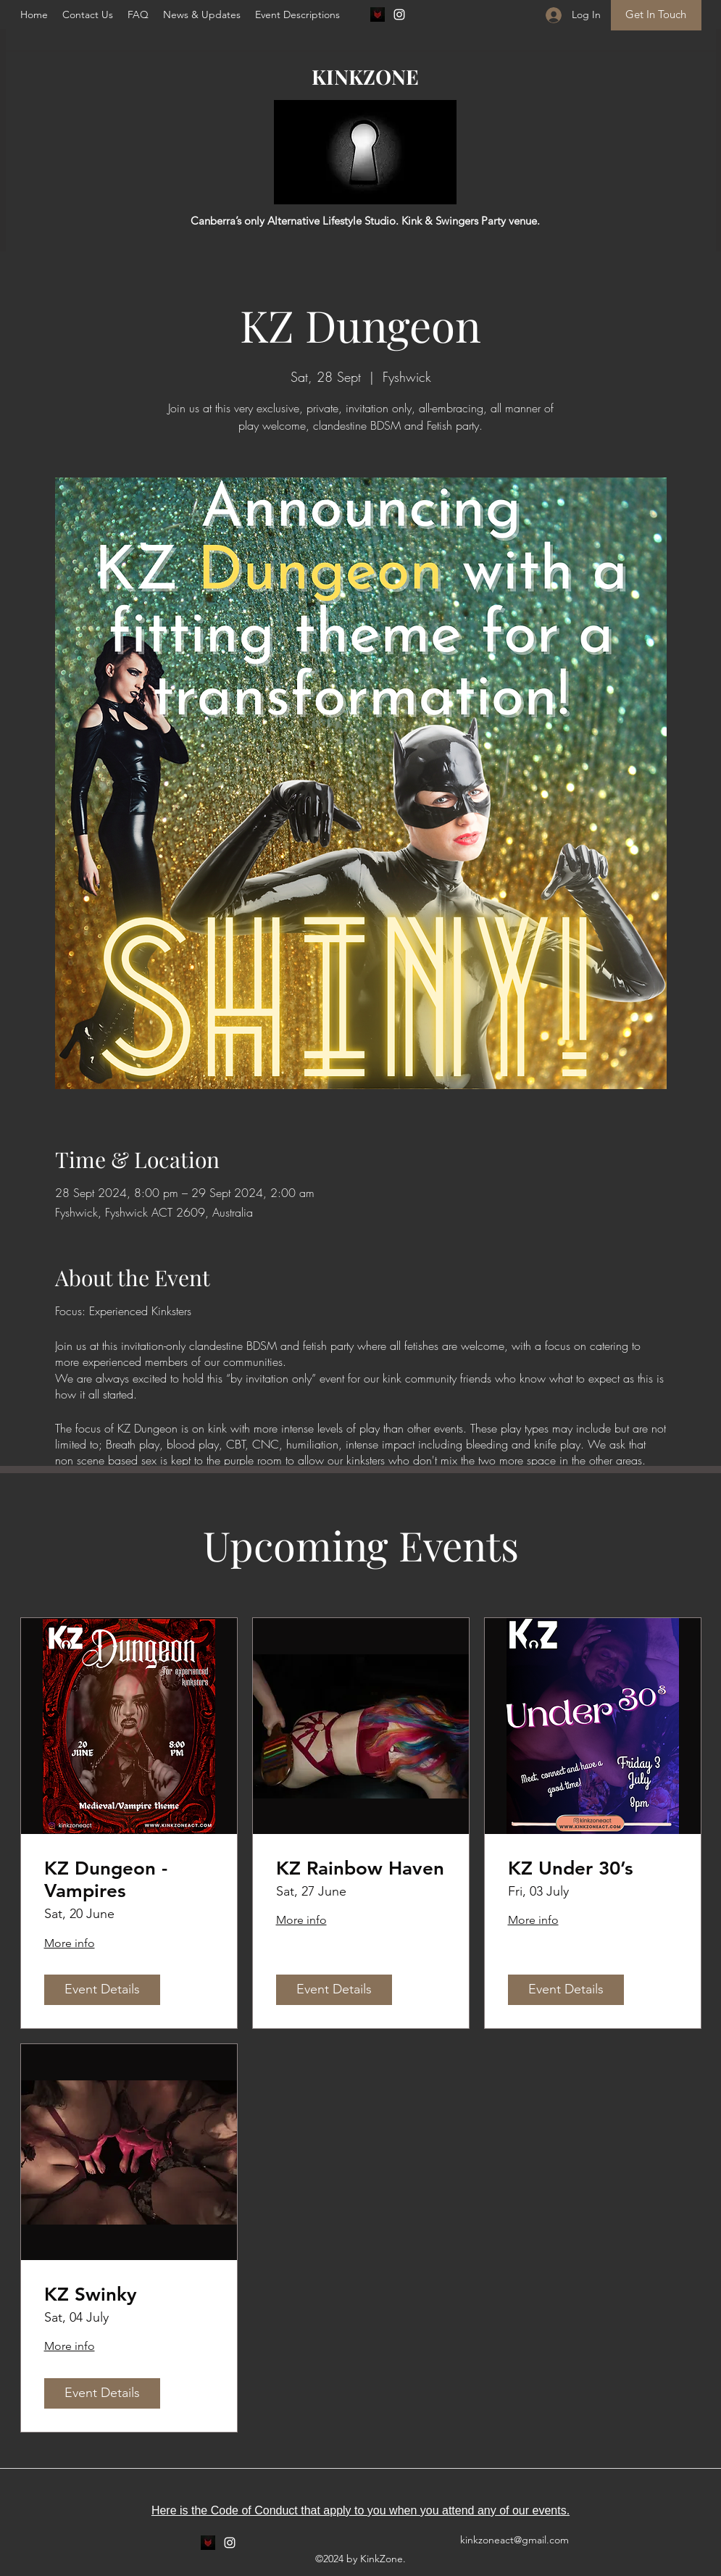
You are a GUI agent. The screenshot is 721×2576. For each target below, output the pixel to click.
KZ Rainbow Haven (360, 1868)
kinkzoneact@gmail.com (514, 2539)
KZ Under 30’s (570, 1868)
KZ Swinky (90, 2294)
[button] (138, 14)
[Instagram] (399, 14)
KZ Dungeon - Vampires (105, 1879)
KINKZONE (365, 76)
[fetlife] (377, 14)
